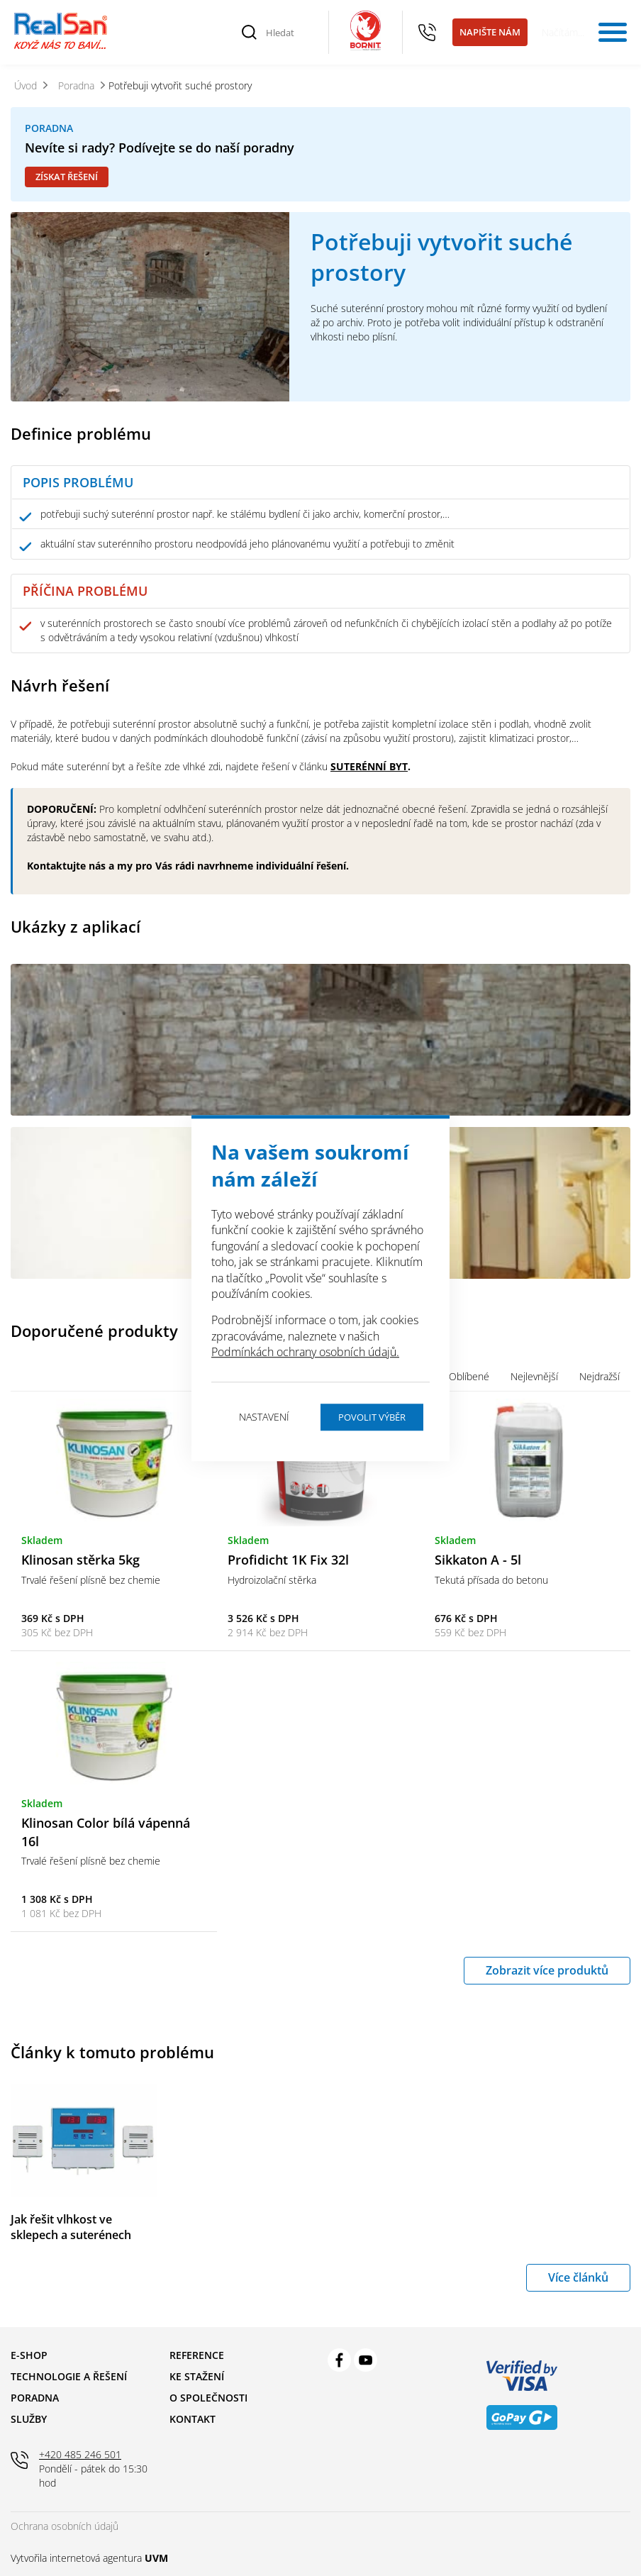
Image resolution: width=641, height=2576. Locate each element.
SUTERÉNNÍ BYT (369, 766)
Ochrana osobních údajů (64, 2526)
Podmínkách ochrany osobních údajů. (305, 1352)
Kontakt (192, 2419)
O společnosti (208, 2397)
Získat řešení (66, 176)
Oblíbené (469, 1376)
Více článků (578, 2277)
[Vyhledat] (249, 32)
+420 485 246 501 (427, 32)
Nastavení (264, 1416)
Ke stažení (196, 2376)
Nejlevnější (534, 1376)
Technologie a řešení (69, 2376)
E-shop (29, 2355)
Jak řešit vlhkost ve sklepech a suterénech (71, 2227)
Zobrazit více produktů (547, 1970)
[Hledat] (289, 32)
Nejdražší (599, 1376)
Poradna (35, 2397)
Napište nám (489, 32)
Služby (29, 2419)
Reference (196, 2355)
